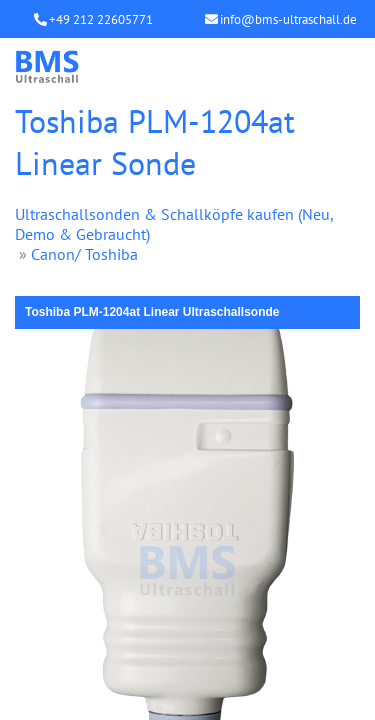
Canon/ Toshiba (84, 254)
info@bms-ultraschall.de (288, 19)
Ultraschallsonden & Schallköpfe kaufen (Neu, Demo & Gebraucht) (174, 224)
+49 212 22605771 (101, 19)
